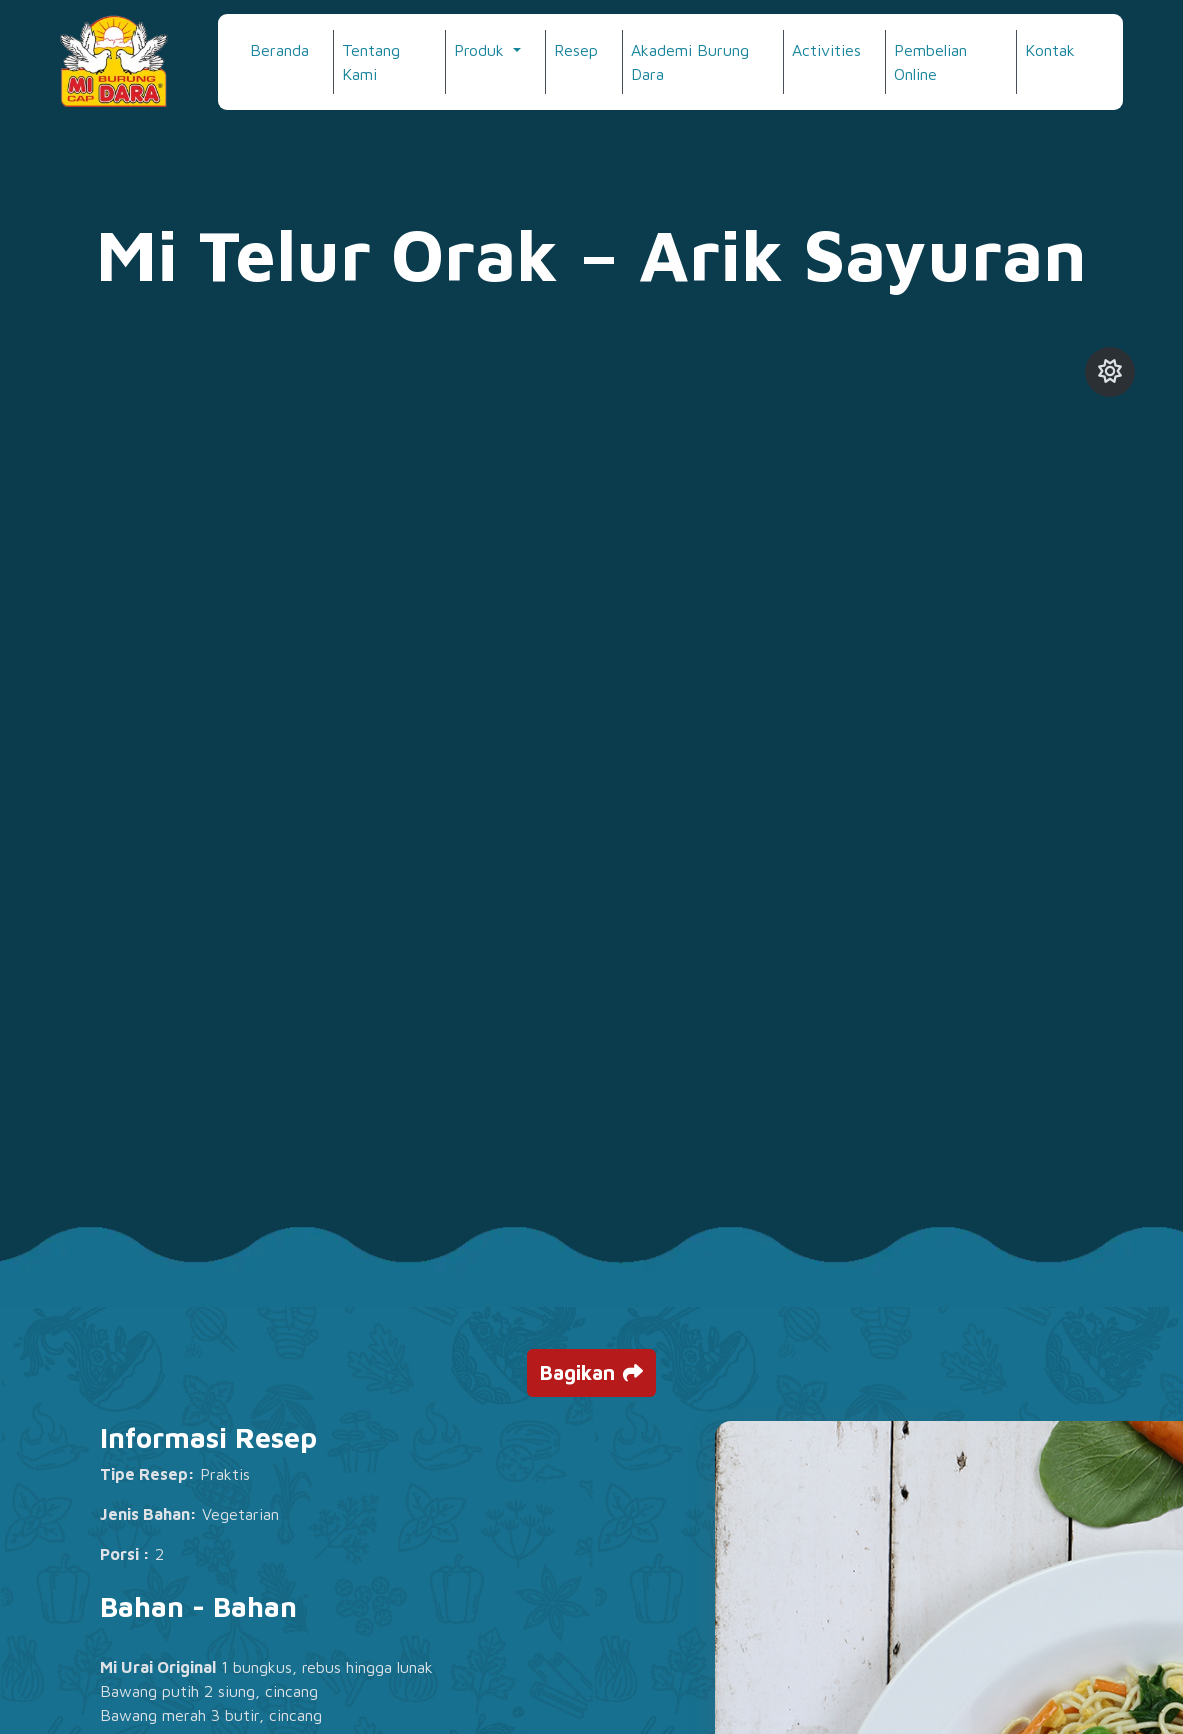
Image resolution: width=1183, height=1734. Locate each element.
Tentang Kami (371, 62)
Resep (576, 50)
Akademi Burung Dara (690, 62)
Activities (826, 50)
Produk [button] (481, 50)
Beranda (279, 50)
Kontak (1050, 50)
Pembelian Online (930, 62)
